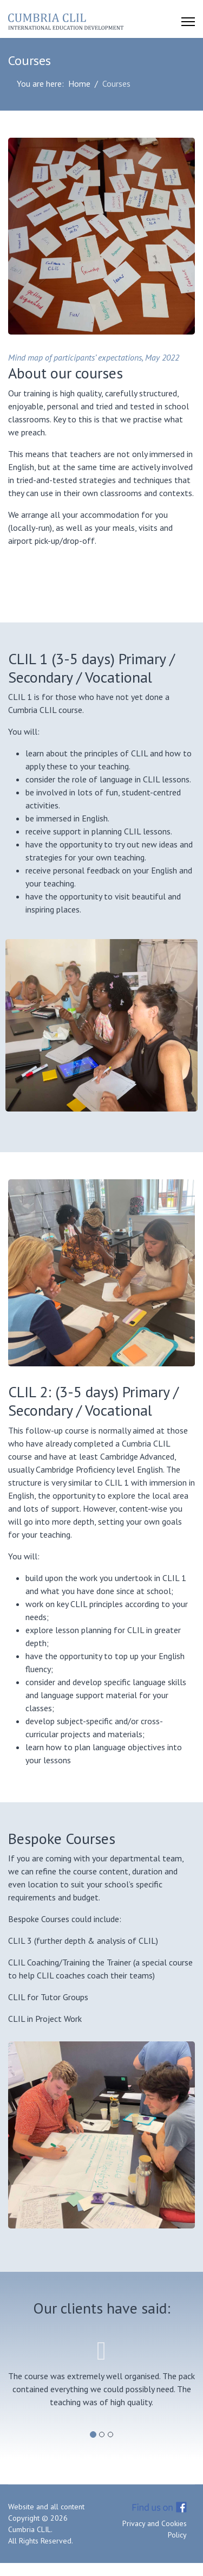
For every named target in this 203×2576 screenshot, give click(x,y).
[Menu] (188, 21)
